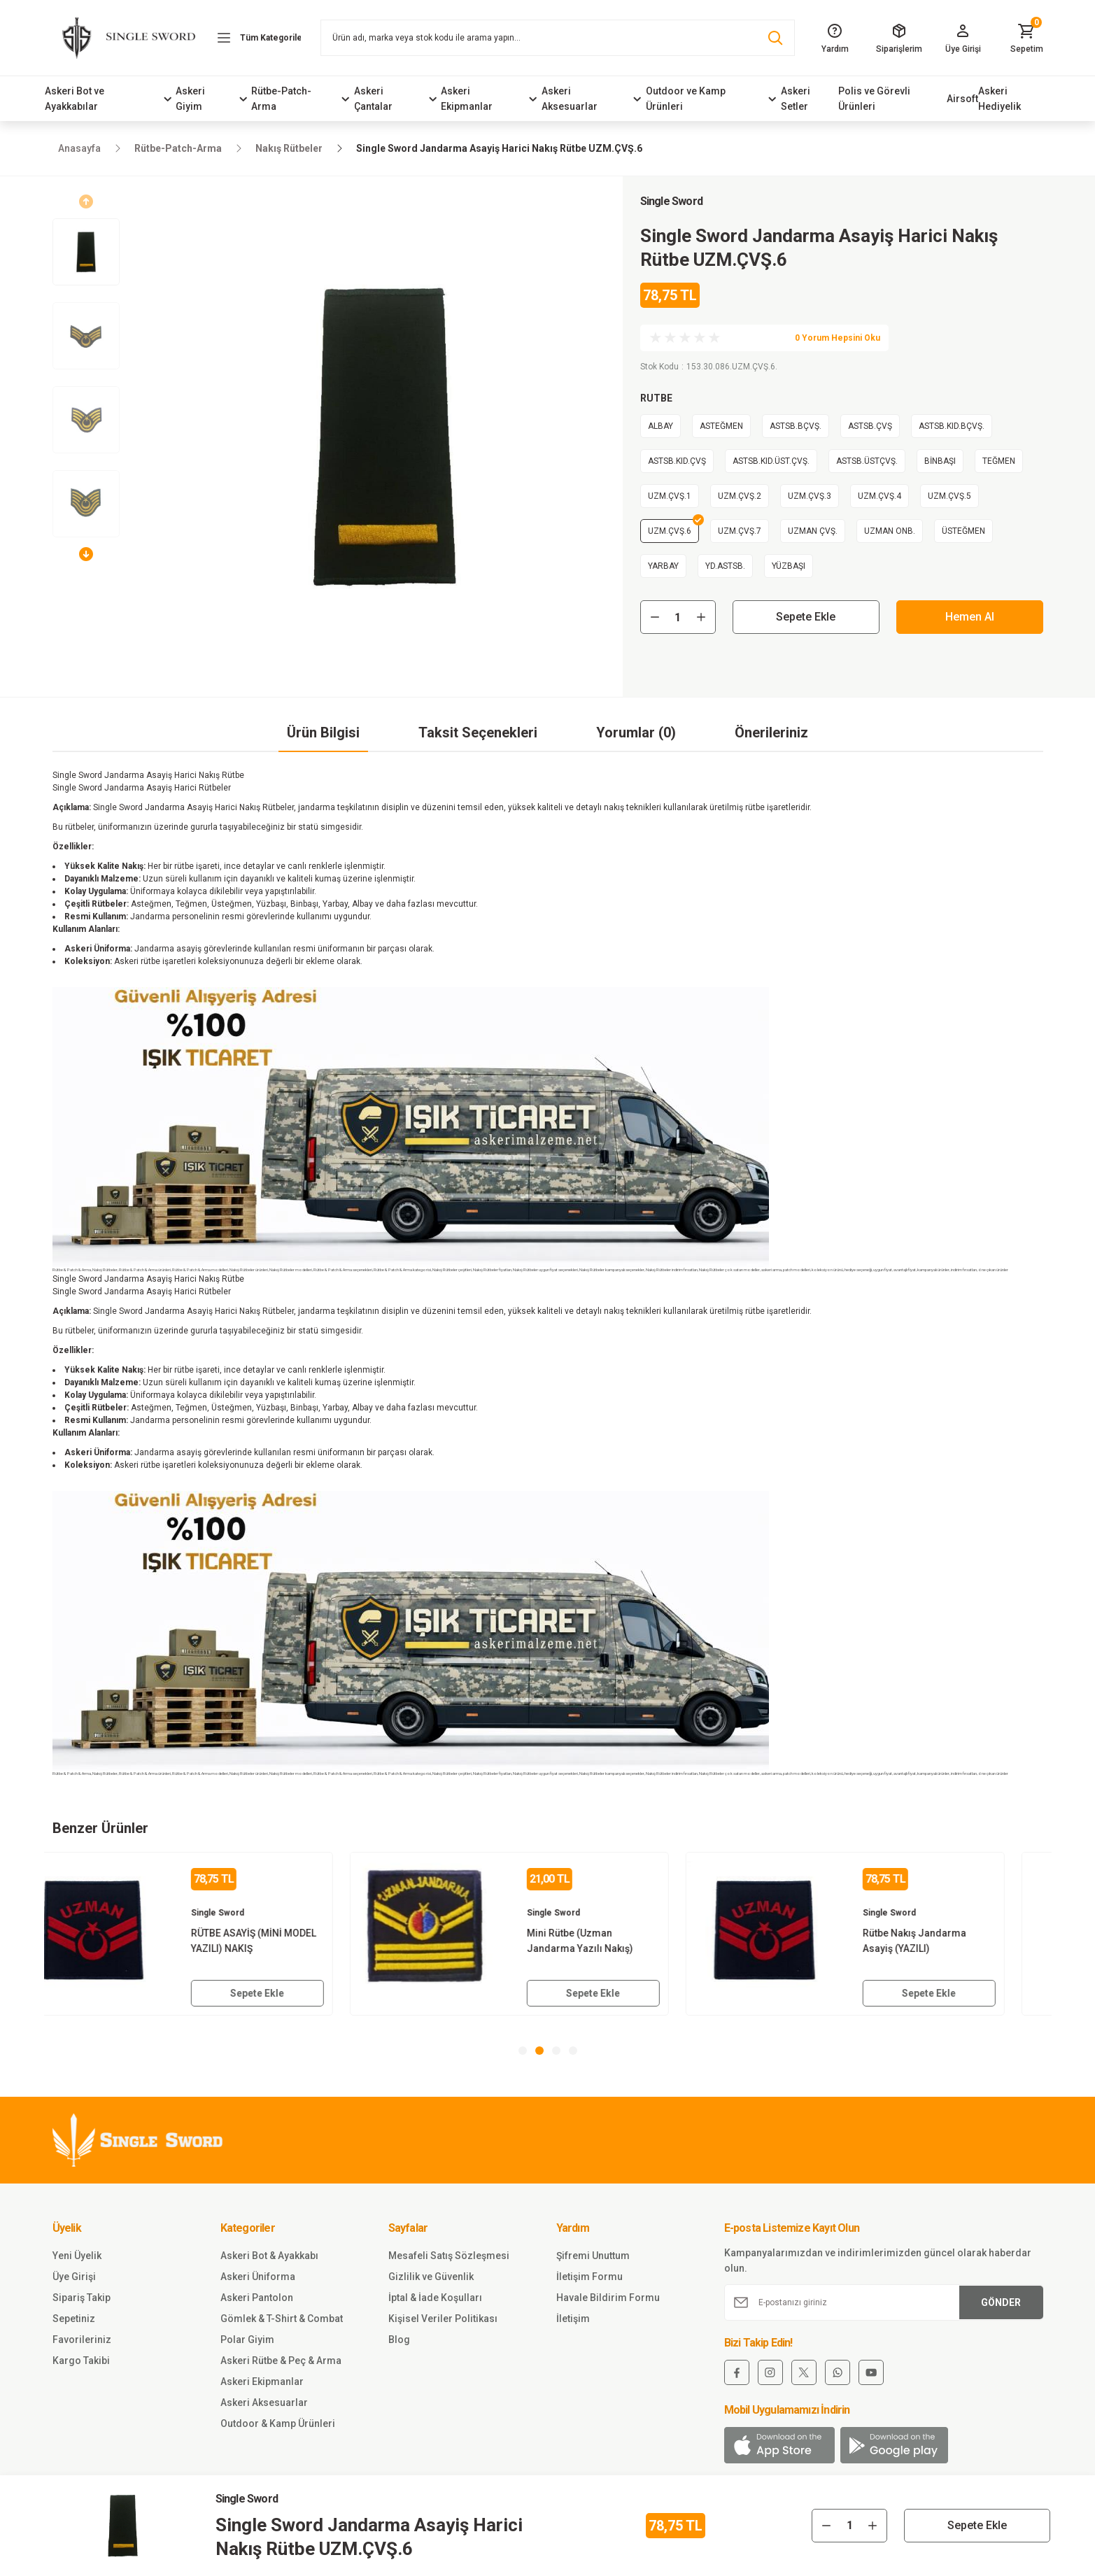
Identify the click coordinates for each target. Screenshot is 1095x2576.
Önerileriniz (771, 732)
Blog (399, 2339)
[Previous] (86, 201)
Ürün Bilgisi (323, 732)
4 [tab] (573, 2050)
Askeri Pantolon (256, 2297)
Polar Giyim (247, 2339)
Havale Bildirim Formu (608, 2297)
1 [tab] (522, 2050)
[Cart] (1026, 38)
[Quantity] (677, 617)
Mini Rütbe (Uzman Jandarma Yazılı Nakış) (618, 1940)
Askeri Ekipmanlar (262, 2381)
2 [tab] (539, 2050)
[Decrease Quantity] (654, 617)
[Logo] (122, 37)
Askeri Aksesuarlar (264, 2402)
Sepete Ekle (805, 616)
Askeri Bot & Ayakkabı (269, 2255)
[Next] (86, 554)
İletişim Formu (589, 2276)
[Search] (557, 38)
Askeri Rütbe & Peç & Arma (280, 2360)
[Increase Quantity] (701, 617)
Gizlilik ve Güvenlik (431, 2276)
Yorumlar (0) (636, 732)
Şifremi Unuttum (593, 2255)
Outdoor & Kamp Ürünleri (277, 2423)
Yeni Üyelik (76, 2255)
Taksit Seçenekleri (477, 732)
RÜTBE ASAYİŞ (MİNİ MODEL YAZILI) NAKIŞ (292, 1940)
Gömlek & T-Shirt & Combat (281, 2318)
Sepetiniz (73, 2318)
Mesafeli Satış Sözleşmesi (448, 2255)
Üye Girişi (74, 2276)
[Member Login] (962, 38)
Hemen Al (969, 616)
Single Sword (671, 201)
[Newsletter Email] (883, 2302)
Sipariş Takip (81, 2297)
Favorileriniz (81, 2339)
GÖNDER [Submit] (1001, 2302)
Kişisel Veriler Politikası (442, 2318)
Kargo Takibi (81, 2360)
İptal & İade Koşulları (435, 2297)
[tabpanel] (212, 1934)
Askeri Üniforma (257, 2276)
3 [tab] (556, 2050)
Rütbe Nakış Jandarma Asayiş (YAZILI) (953, 1940)
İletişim (573, 2318)
